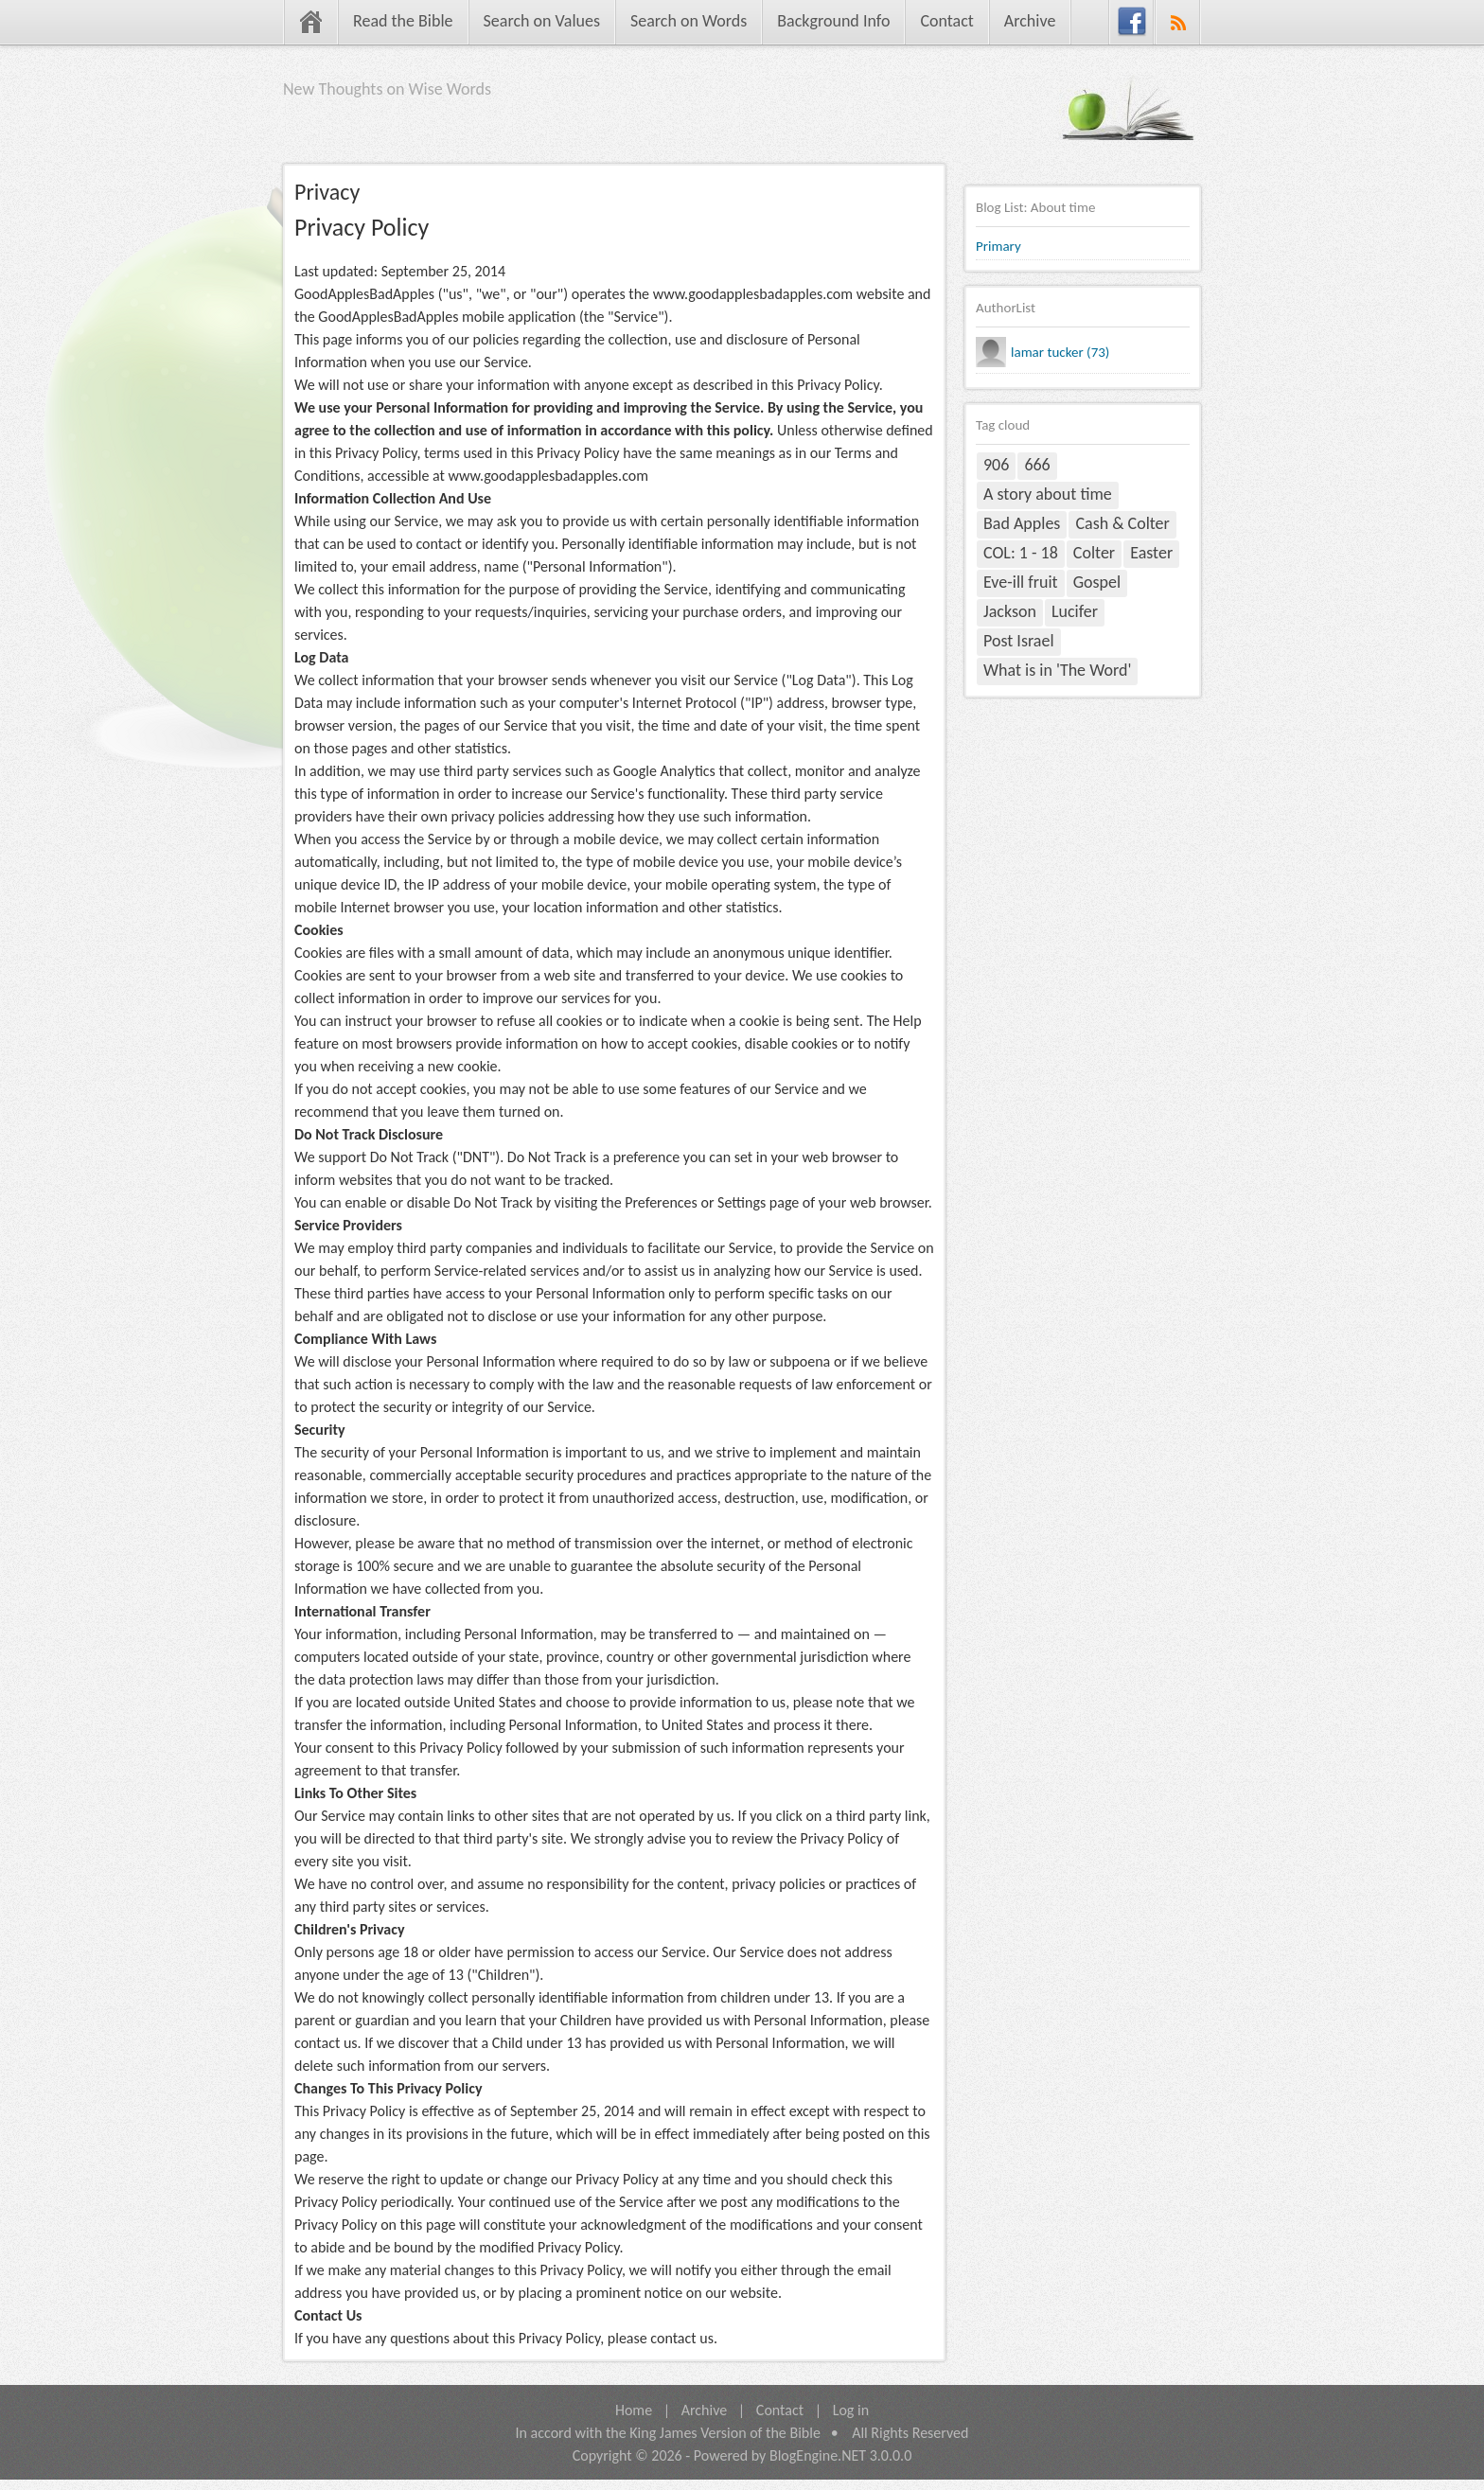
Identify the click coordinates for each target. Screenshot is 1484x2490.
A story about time (1047, 494)
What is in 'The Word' (1057, 670)
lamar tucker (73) (1060, 352)
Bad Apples (1021, 523)
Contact (946, 20)
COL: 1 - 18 (1020, 552)
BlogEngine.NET (817, 2455)
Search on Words (688, 20)
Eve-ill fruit (1020, 582)
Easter (1151, 552)
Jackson (1009, 611)
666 (1037, 464)
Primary (998, 246)
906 (996, 464)
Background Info (833, 20)
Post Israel (1018, 640)
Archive (1030, 20)
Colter (1094, 552)
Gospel (1097, 582)
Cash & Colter (1122, 523)
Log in (851, 2410)
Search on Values (542, 20)
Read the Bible (403, 20)
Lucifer (1074, 611)
